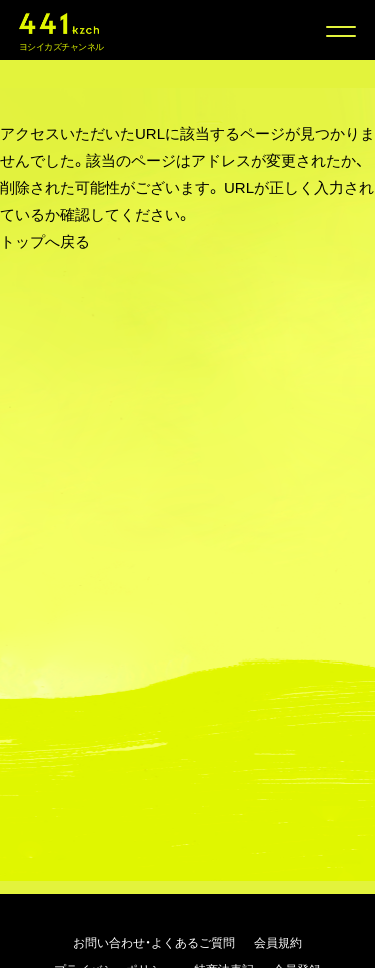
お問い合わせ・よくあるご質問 (154, 942)
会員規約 (278, 942)
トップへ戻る (45, 241)
